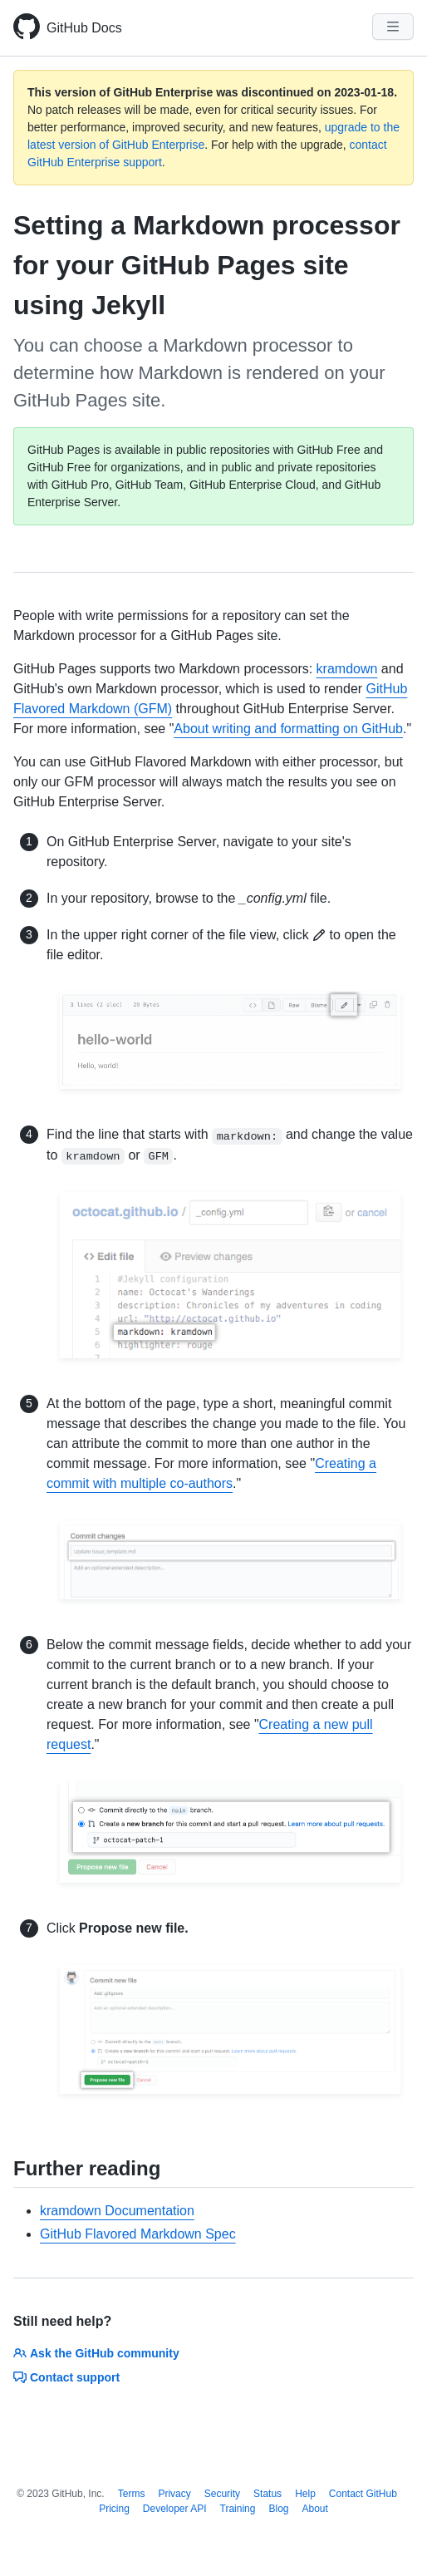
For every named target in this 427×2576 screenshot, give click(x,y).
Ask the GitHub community (96, 2353)
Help (305, 2494)
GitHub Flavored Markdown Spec (138, 2234)
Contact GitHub (363, 2494)
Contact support (66, 2377)
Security (222, 2494)
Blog (278, 2508)
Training (238, 2508)
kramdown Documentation (117, 2211)
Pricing (114, 2508)
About (315, 2508)
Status (267, 2494)
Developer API (175, 2508)
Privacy (174, 2494)
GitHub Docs (84, 28)
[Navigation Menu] (393, 26)
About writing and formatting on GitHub (288, 729)
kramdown (347, 669)
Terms (131, 2494)
